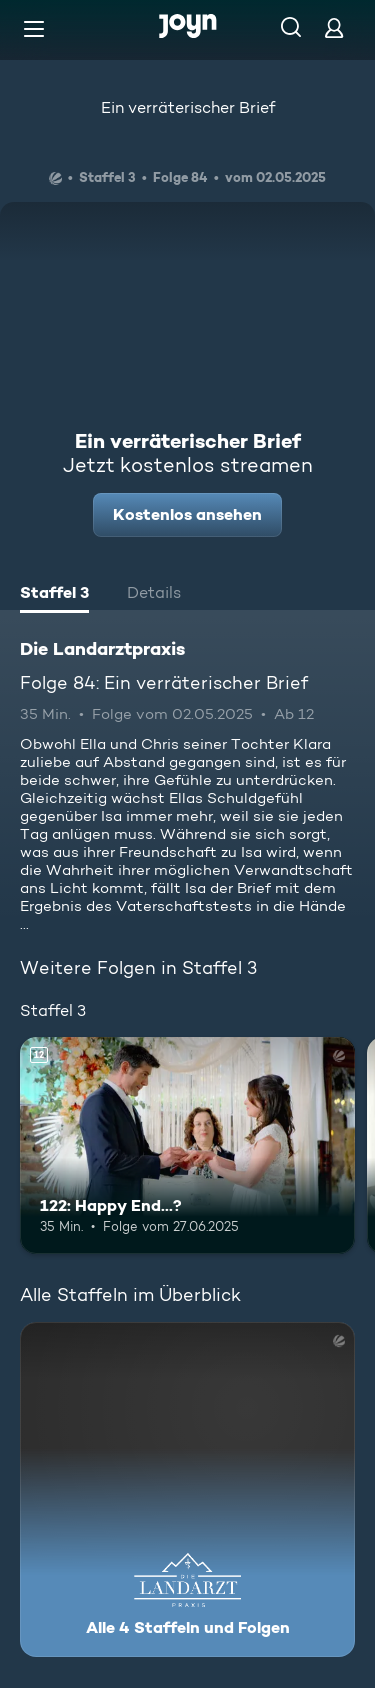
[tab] (54, 595)
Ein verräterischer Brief (188, 107)
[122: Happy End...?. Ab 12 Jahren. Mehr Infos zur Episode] (187, 1146)
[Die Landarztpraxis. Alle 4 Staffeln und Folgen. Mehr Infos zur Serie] (187, 1489)
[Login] (334, 27)
